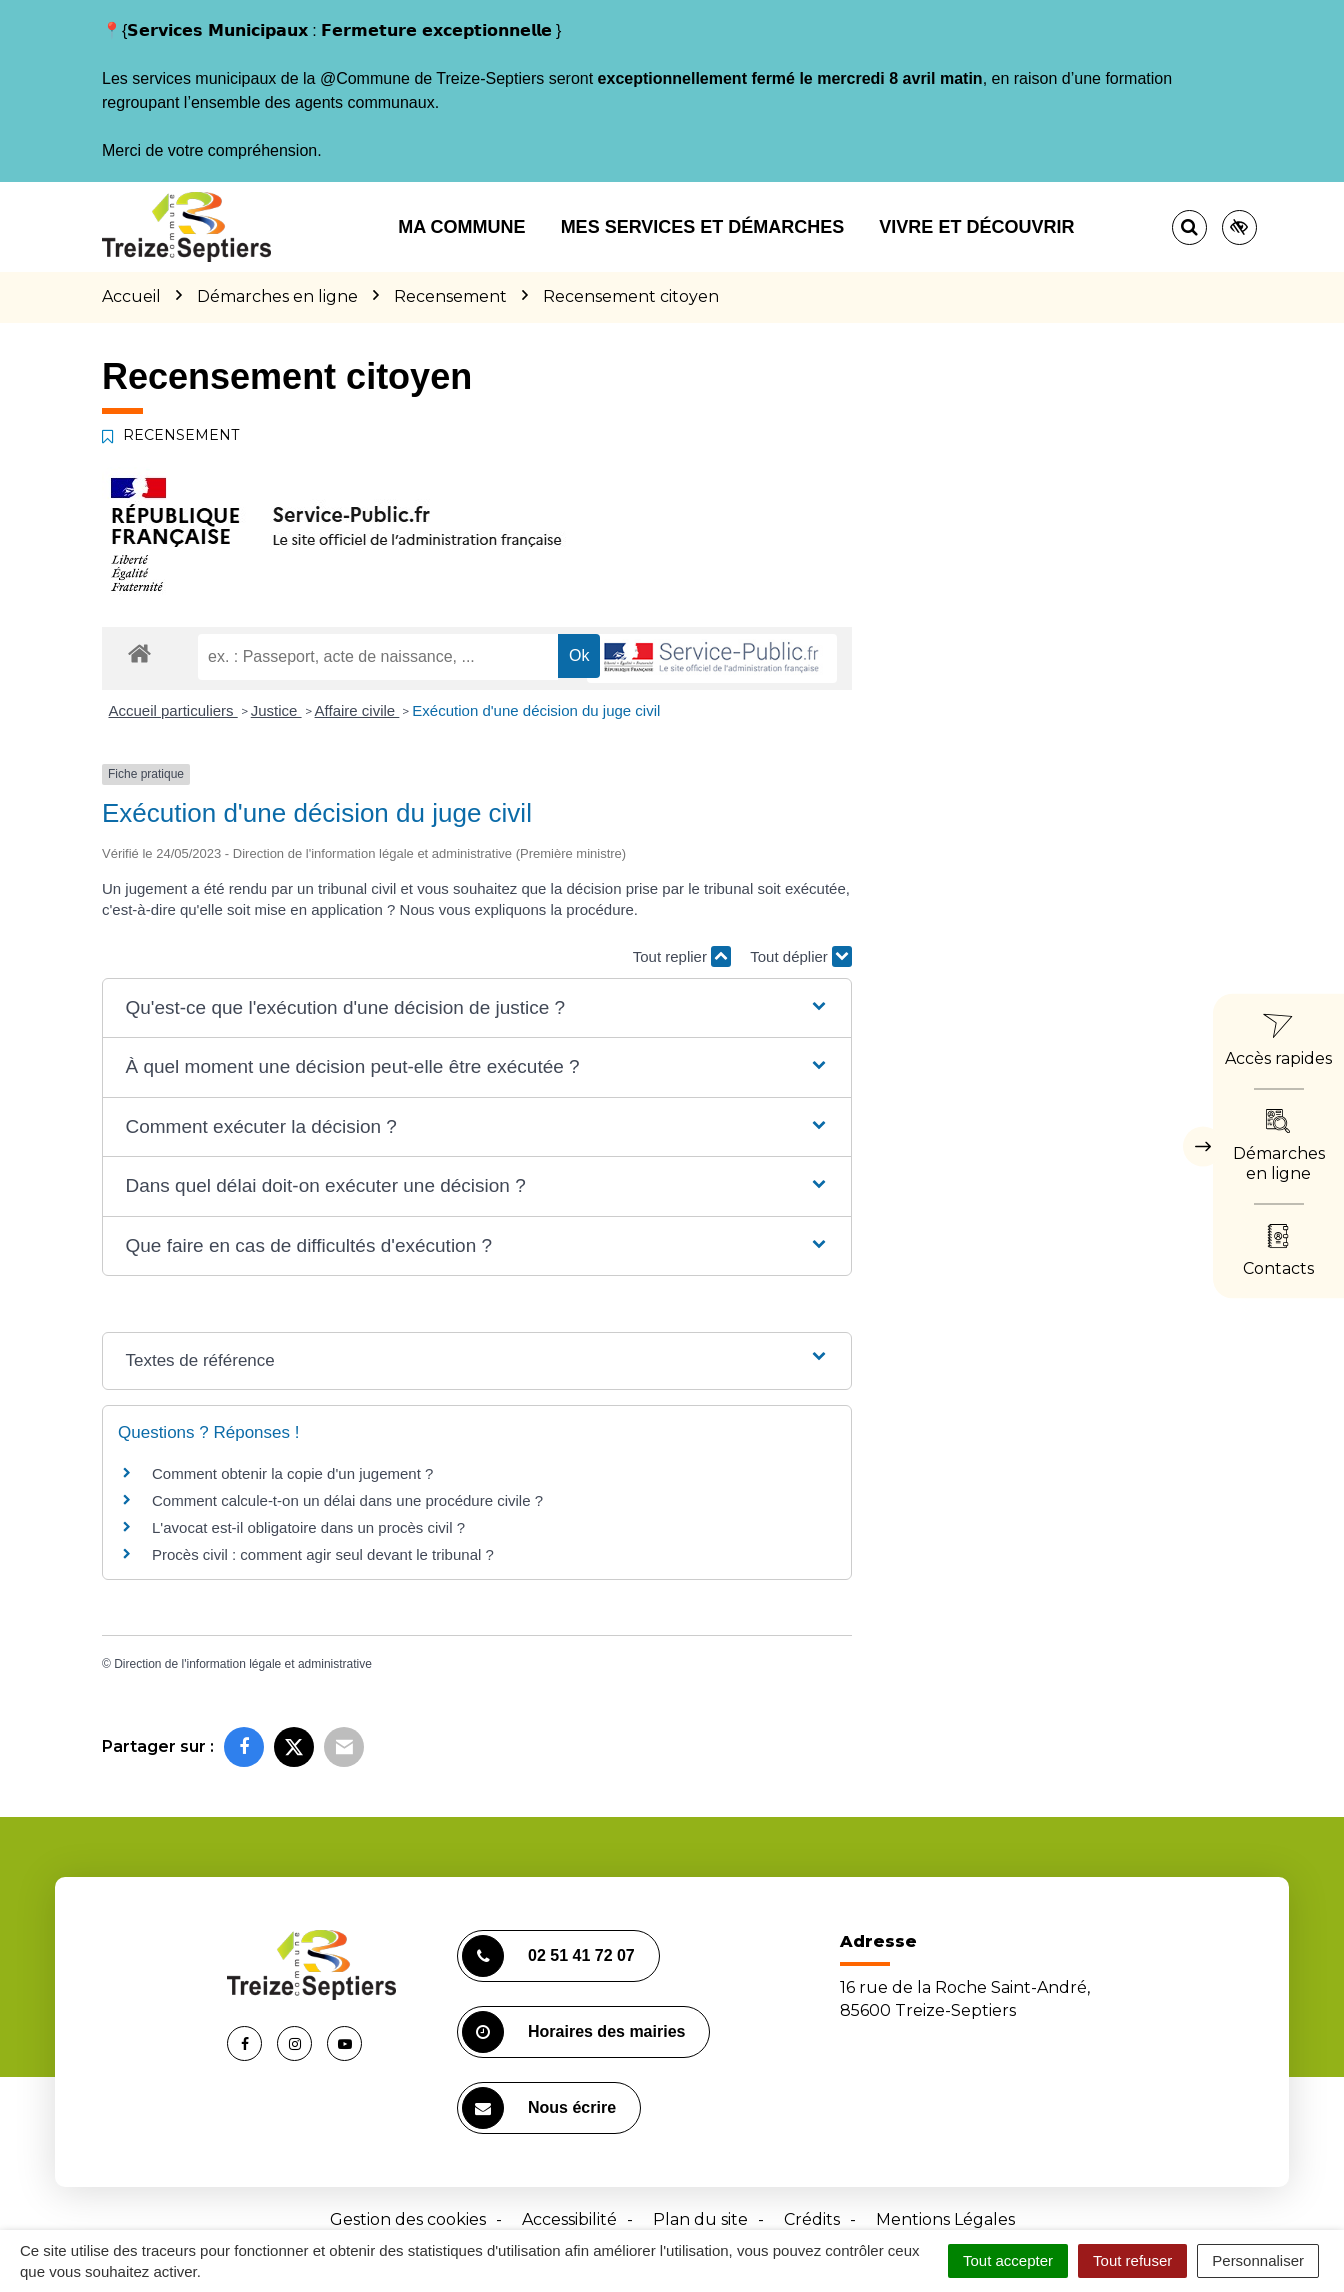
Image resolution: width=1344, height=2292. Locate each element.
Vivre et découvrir (976, 227)
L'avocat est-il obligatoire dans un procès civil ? (308, 1527)
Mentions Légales (945, 2219)
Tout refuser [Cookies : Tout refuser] (1132, 2260)
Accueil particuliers (173, 710)
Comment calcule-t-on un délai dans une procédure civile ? (347, 1500)
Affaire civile (357, 710)
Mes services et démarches (703, 227)
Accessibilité (569, 2219)
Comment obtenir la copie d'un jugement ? (292, 1473)
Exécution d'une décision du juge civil (538, 710)
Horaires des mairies (573, 2032)
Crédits (812, 2219)
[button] (476, 1008)
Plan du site (700, 2219)
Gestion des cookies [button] (408, 2219)
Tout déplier (801, 956)
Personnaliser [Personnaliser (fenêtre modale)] (1258, 2260)
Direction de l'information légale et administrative (243, 1664)
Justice (276, 710)
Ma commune (461, 227)
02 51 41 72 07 (548, 1956)
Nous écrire (539, 2108)
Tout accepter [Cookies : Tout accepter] (1008, 2260)
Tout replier (682, 956)
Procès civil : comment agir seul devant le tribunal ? (323, 1554)
